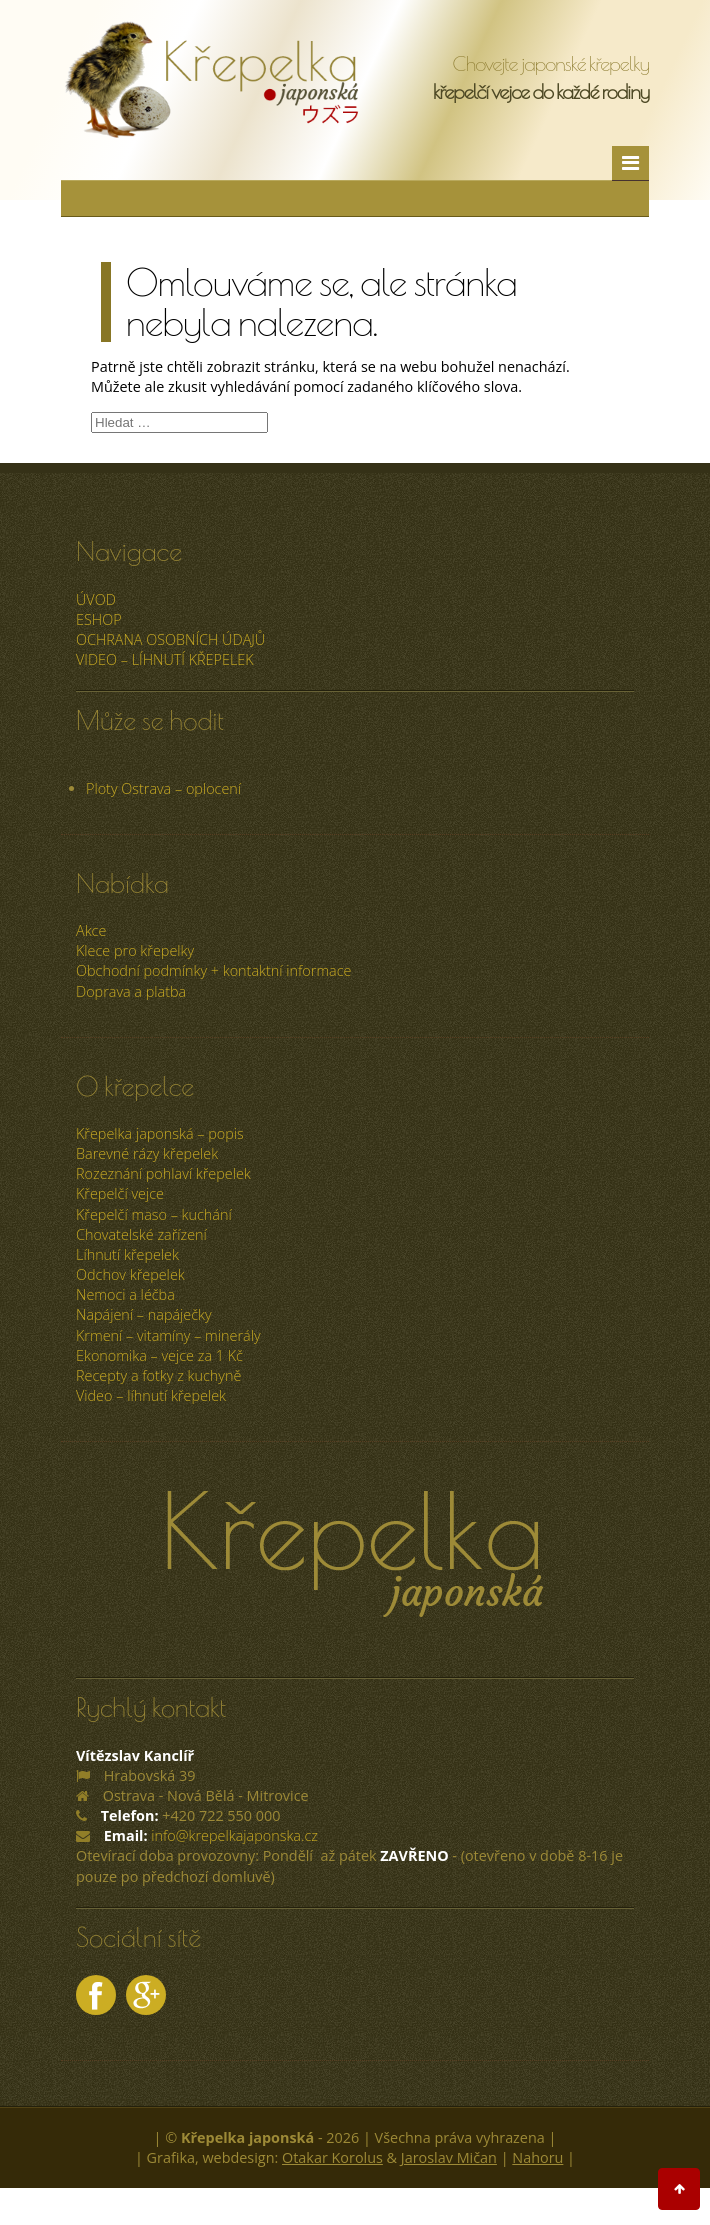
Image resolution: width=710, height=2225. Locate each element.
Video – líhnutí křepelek (165, 659)
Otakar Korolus (332, 2157)
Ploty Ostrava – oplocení (163, 788)
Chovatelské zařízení (141, 1234)
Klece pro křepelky (135, 950)
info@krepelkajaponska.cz (234, 1835)
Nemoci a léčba (125, 1294)
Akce (91, 930)
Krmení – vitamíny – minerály (168, 1335)
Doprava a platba (131, 991)
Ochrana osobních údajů (170, 639)
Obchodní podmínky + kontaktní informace (213, 970)
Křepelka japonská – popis (160, 1133)
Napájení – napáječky (144, 1314)
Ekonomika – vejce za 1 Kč (159, 1355)
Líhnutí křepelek (127, 1254)
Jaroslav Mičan (449, 2157)
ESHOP (99, 619)
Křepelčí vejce (120, 1193)
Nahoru (537, 2157)
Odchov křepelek (130, 1274)
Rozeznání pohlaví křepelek (163, 1173)
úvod (96, 599)
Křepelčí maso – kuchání (154, 1214)
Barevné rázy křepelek (147, 1153)
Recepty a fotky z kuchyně (158, 1375)
